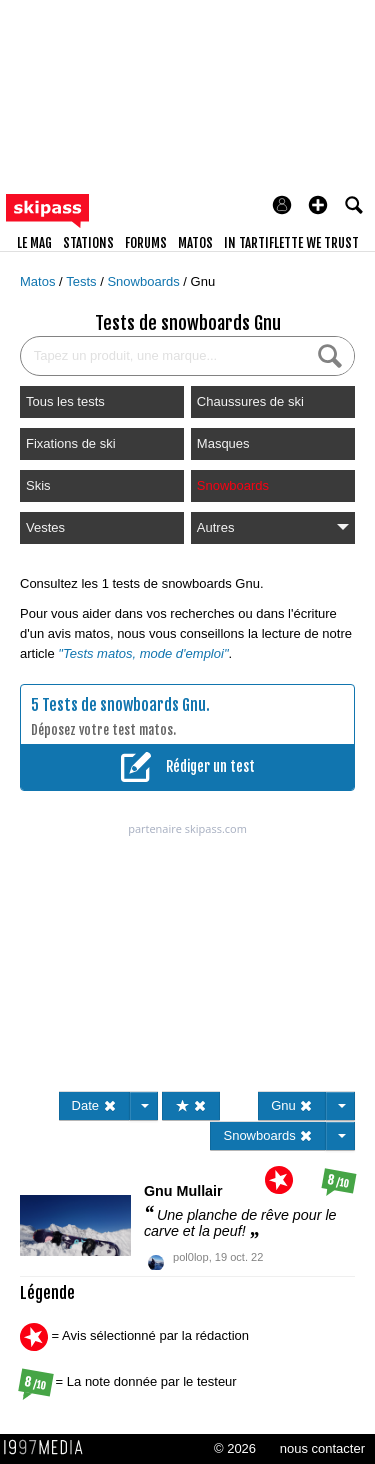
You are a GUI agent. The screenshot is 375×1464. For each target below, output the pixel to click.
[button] (318, 205)
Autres (273, 527)
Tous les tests (65, 401)
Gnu (203, 281)
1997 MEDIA (49, 1448)
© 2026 (235, 1448)
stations (88, 243)
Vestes (45, 527)
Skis (38, 485)
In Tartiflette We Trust (291, 243)
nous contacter (322, 1448)
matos (195, 243)
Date (94, 1105)
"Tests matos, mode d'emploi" (143, 653)
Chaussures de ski (250, 401)
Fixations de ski (71, 443)
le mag (34, 243)
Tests (83, 281)
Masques (223, 443)
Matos (39, 281)
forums (146, 243)
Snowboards (145, 281)
